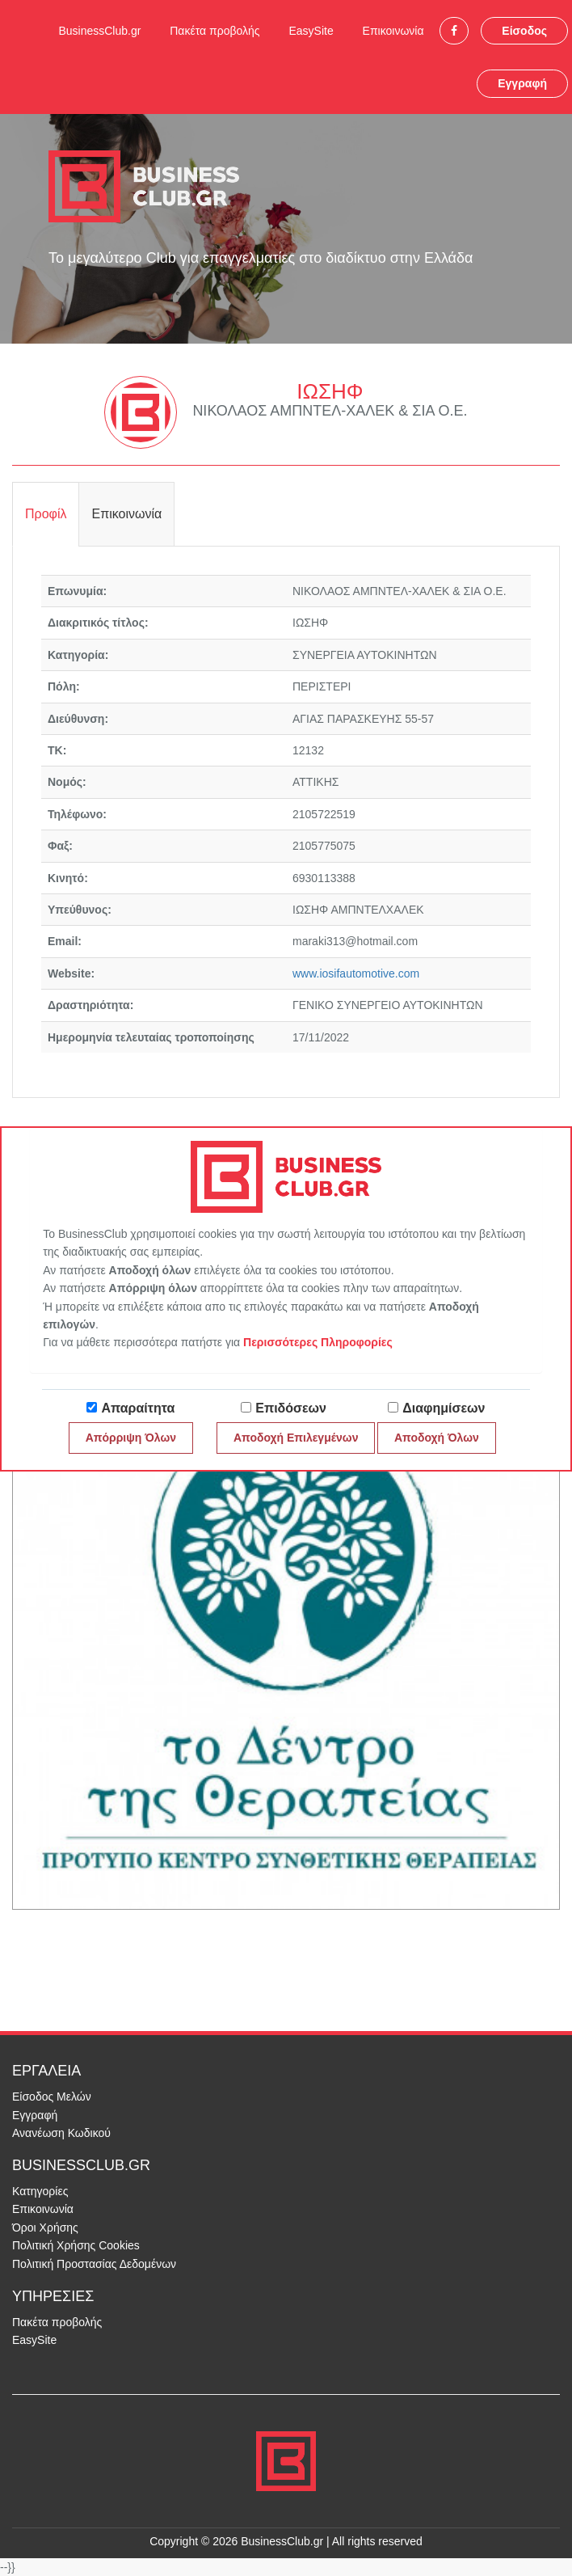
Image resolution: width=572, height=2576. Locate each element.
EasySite (310, 30)
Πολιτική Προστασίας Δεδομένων (94, 2263)
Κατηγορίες (40, 2191)
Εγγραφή (522, 83)
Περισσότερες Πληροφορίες (318, 1342)
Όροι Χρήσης (45, 2227)
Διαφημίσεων (443, 1408)
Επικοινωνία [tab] (126, 514)
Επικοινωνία (393, 30)
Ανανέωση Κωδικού (61, 2132)
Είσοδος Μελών (51, 2096)
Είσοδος (524, 30)
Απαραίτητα (138, 1408)
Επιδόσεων (290, 1408)
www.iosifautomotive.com (355, 973)
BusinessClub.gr (99, 30)
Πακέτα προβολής (214, 30)
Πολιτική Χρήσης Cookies (76, 2245)
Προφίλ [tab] (45, 514)
